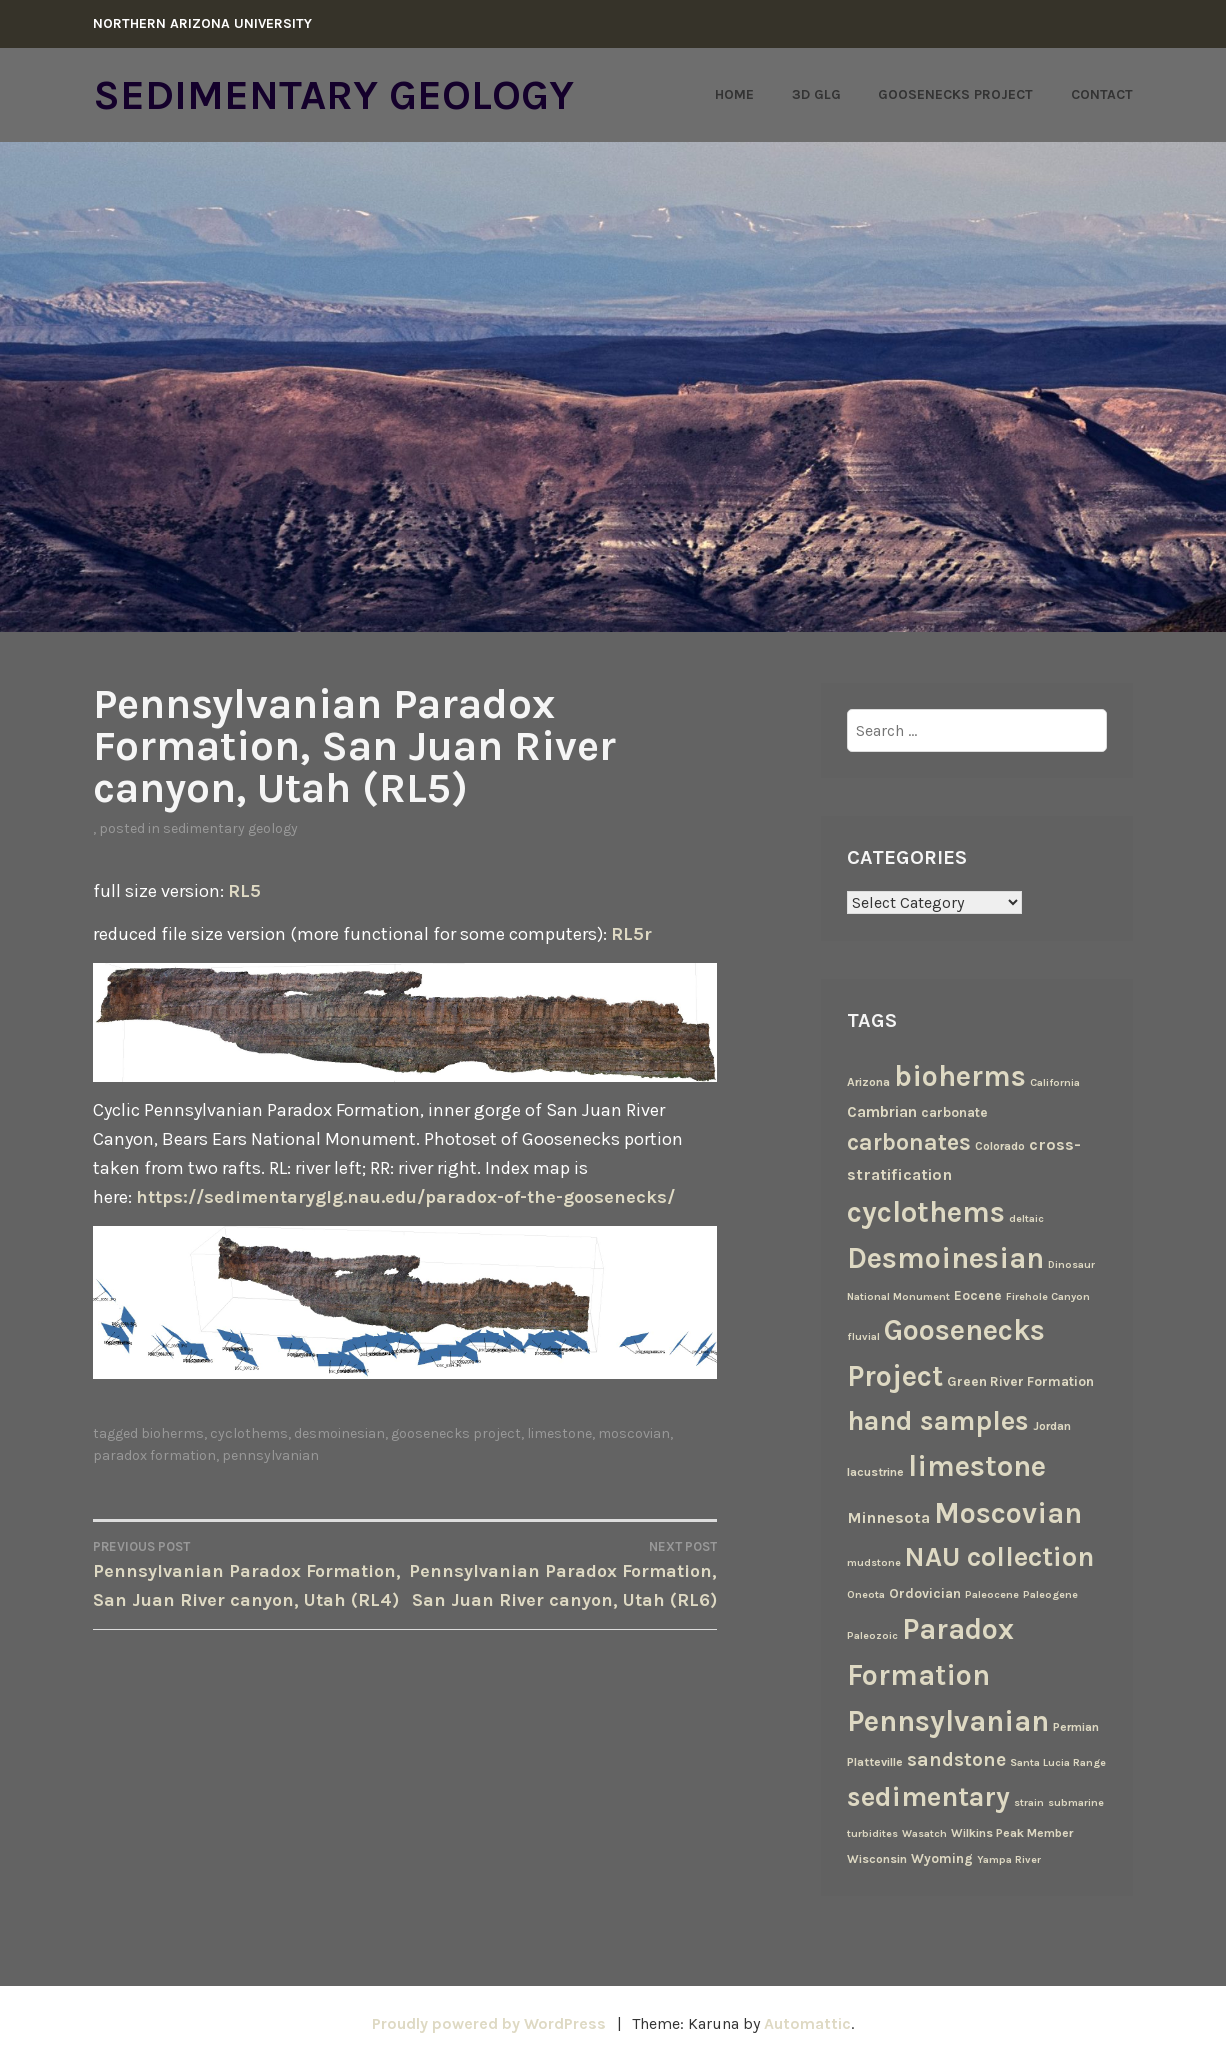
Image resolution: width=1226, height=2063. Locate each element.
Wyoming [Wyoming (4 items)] (942, 1858)
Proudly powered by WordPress (489, 2023)
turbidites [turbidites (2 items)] (872, 1833)
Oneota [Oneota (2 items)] (866, 1594)
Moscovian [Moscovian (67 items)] (1008, 1513)
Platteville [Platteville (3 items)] (875, 1762)
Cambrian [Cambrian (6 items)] (882, 1112)
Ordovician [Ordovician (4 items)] (925, 1593)
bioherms (172, 1433)
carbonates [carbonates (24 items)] (909, 1142)
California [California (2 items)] (1055, 1082)
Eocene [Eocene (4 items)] (978, 1295)
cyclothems (249, 1433)
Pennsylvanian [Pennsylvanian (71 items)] (948, 1721)
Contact (1102, 94)
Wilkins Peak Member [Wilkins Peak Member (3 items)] (1012, 1833)
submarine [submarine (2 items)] (1076, 1802)
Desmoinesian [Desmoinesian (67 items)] (945, 1258)
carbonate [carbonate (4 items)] (954, 1112)
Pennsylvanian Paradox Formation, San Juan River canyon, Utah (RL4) (249, 1573)
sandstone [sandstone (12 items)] (956, 1759)
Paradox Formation (154, 1455)
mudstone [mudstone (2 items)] (874, 1562)
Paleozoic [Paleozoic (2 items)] (872, 1635)
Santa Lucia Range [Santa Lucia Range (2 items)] (1058, 1762)
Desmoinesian (339, 1433)
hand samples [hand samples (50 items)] (938, 1421)
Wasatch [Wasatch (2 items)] (924, 1833)
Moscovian (634, 1433)
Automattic (807, 2023)
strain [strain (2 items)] (1029, 1802)
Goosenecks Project (955, 94)
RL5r (631, 934)
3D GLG (816, 94)
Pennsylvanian (270, 1455)
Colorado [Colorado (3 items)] (1000, 1146)
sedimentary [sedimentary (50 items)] (928, 1797)
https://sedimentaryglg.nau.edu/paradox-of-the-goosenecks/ (405, 1197)
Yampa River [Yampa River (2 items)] (1009, 1859)
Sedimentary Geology (333, 95)
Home (734, 94)
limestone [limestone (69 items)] (977, 1466)
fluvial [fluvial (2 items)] (863, 1336)
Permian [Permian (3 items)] (1076, 1727)
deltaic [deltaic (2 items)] (1026, 1218)
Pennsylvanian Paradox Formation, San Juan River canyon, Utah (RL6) (561, 1573)
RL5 (244, 891)
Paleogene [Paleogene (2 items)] (1050, 1594)
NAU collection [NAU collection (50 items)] (999, 1557)
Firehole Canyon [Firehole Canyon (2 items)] (1048, 1296)
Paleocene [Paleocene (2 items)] (992, 1594)
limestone (559, 1433)
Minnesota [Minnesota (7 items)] (888, 1517)
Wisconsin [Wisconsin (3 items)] (877, 1859)
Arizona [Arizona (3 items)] (868, 1082)
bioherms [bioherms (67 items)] (960, 1076)
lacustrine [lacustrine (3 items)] (875, 1472)
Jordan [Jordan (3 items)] (1052, 1426)
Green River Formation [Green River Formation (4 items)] (1020, 1381)
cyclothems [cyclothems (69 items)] (926, 1212)
